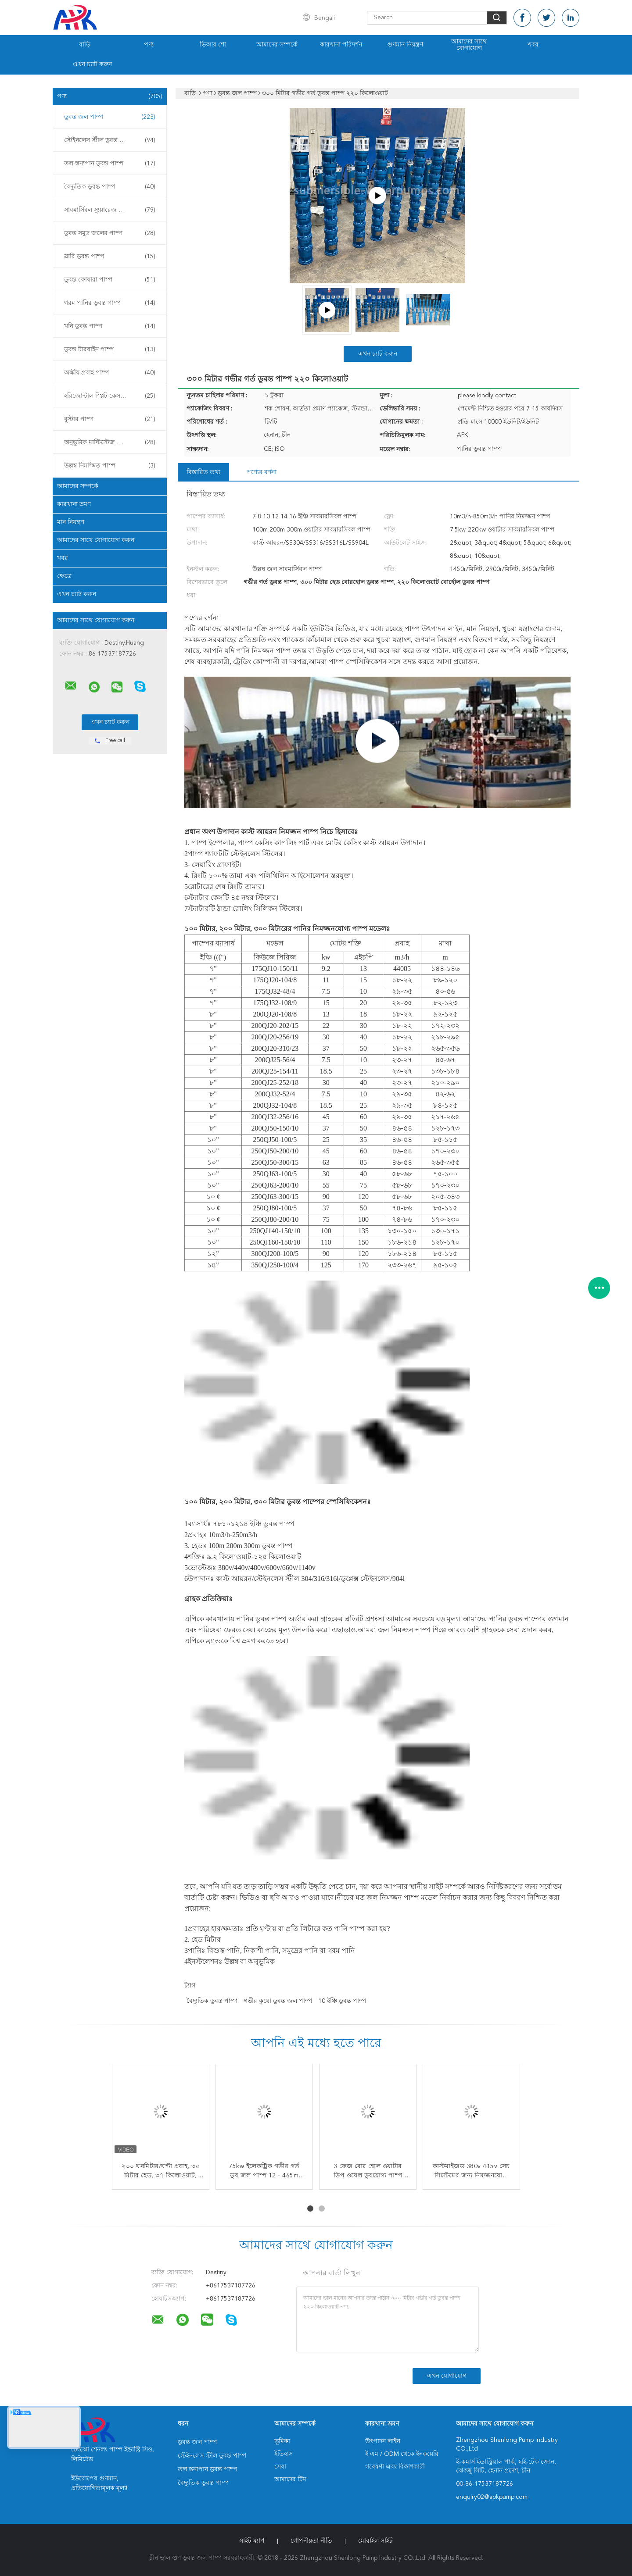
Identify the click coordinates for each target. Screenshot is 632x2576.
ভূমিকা (282, 2441)
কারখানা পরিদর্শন (341, 45)
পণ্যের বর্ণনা (261, 472)
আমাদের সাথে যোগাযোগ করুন (95, 540)
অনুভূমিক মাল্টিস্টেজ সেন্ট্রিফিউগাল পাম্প (112, 442)
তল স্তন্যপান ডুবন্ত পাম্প (109, 163)
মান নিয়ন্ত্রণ (70, 522)
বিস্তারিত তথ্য (203, 472)
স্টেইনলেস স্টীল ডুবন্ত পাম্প (109, 140)
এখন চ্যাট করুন (92, 64)
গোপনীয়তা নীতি (311, 2541)
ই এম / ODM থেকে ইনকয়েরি (401, 2454)
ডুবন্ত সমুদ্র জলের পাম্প (109, 233)
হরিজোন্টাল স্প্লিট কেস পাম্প (109, 396)
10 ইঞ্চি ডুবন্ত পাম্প (342, 2001)
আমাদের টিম (290, 2479)
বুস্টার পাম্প (109, 419)
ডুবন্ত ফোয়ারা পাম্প (109, 279)
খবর (533, 45)
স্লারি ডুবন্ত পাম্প (109, 256)
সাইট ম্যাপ (252, 2541)
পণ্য (149, 45)
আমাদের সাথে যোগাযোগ (469, 45)
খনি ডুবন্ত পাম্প (109, 326)
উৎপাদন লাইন (382, 2441)
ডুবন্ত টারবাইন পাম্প (109, 349)
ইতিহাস (283, 2454)
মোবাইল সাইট (375, 2541)
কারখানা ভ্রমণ (74, 504)
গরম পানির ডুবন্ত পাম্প (109, 303)
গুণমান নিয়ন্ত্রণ (405, 45)
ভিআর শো (213, 45)
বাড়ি (84, 45)
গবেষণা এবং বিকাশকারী (395, 2467)
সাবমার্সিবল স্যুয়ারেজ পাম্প (109, 210)
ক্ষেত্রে (64, 576)
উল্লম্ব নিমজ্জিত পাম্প (109, 465)
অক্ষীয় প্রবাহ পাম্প (109, 372)
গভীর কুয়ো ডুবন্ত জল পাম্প (278, 2001)
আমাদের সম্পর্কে (277, 45)
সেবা (280, 2467)
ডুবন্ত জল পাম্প (109, 117)
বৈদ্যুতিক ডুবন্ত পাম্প (109, 186)
